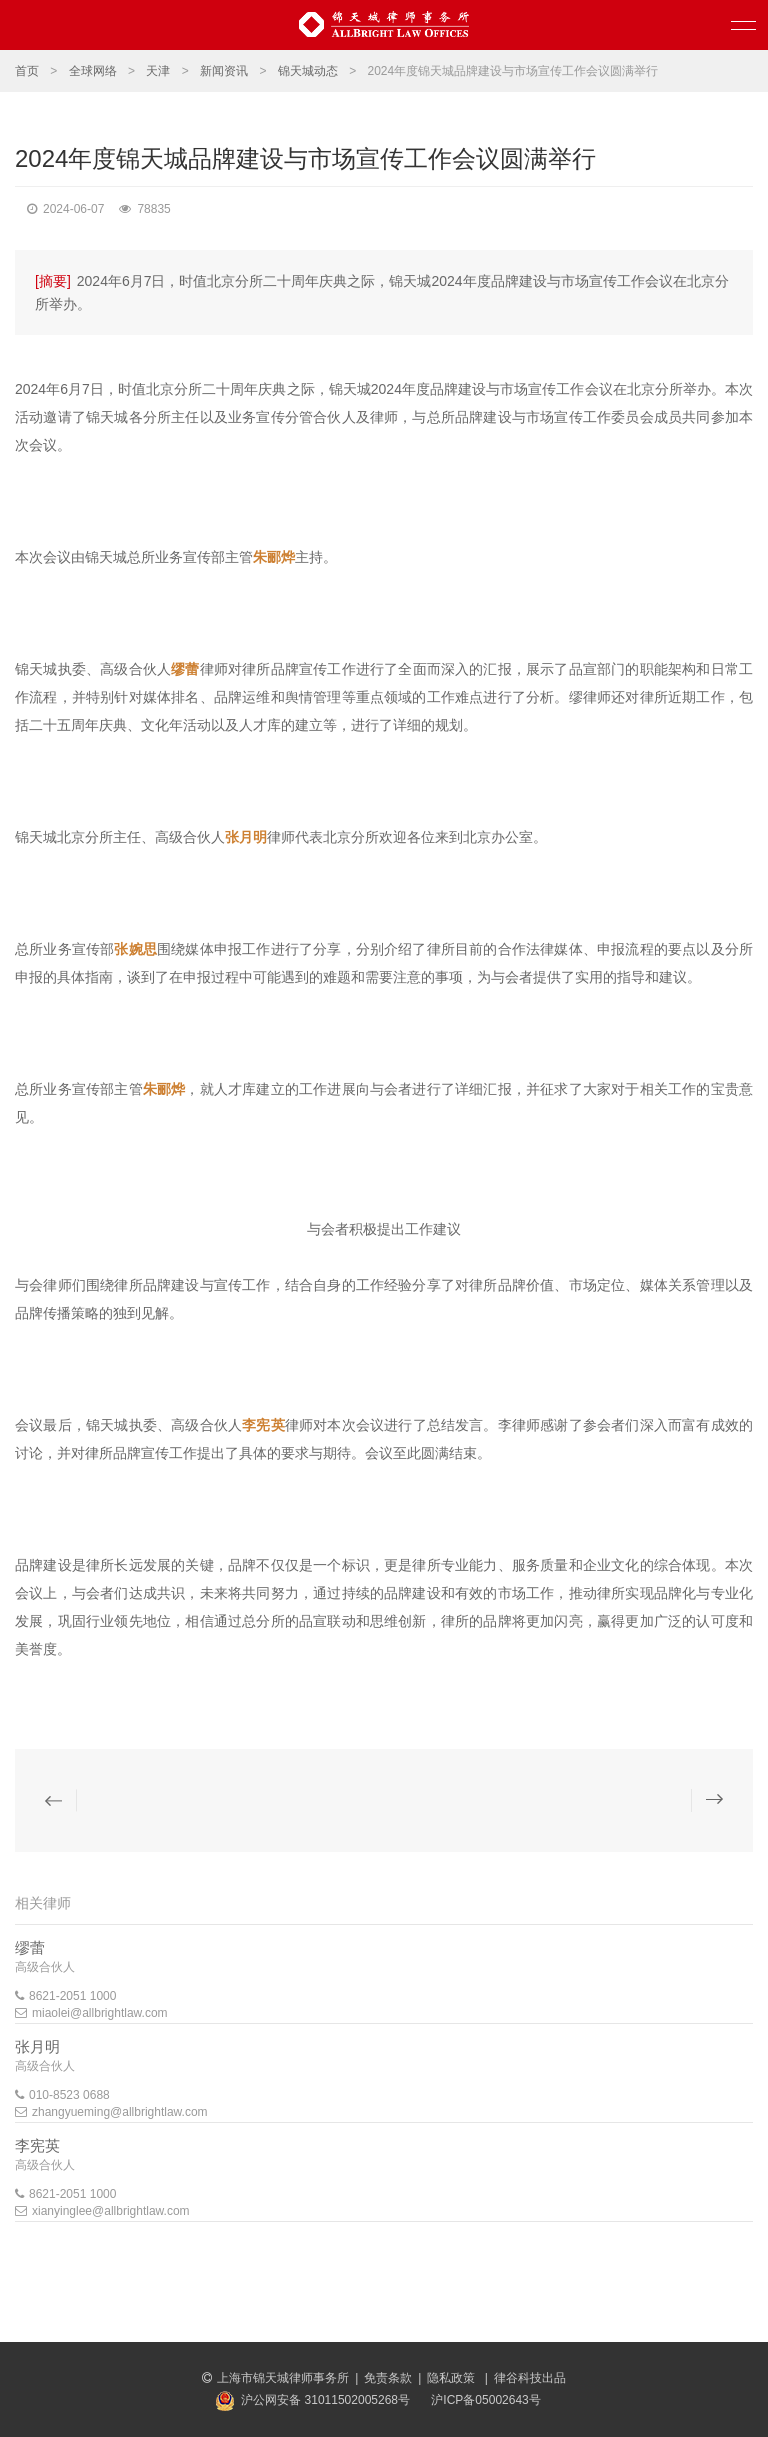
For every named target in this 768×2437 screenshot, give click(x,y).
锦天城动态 (308, 71)
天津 (158, 71)
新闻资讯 (224, 71)
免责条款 (388, 2378)
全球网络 (93, 71)
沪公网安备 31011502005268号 (325, 2400)
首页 (27, 71)
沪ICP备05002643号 (485, 2400)
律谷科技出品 (530, 2378)
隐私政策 (452, 2378)
